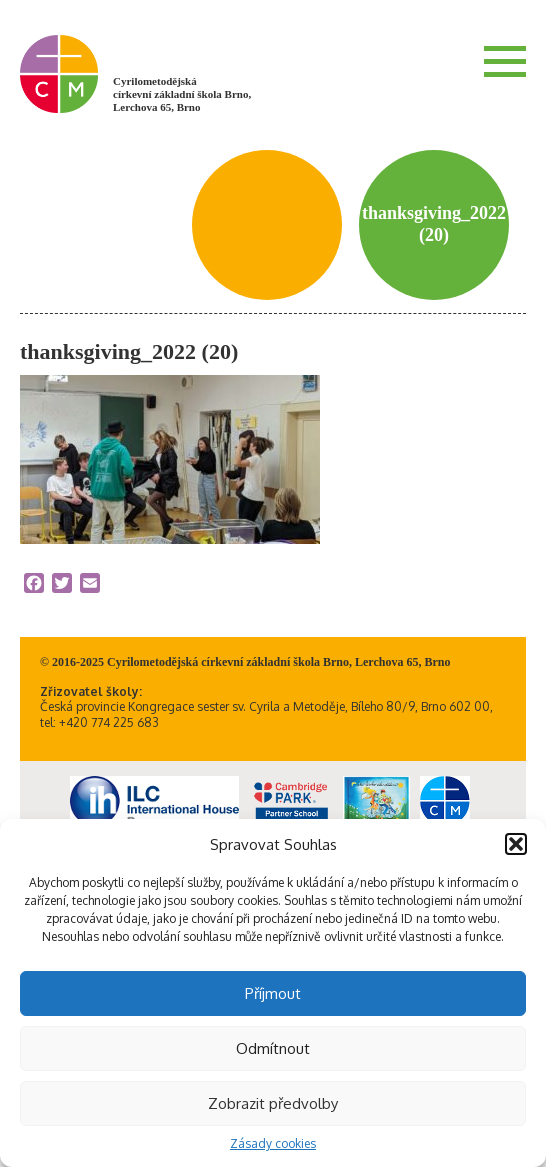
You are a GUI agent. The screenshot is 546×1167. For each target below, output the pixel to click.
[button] (516, 844)
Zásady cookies (273, 1143)
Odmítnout (273, 1048)
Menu (505, 61)
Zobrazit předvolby (273, 1103)
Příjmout (273, 993)
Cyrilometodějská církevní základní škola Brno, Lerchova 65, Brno (182, 94)
